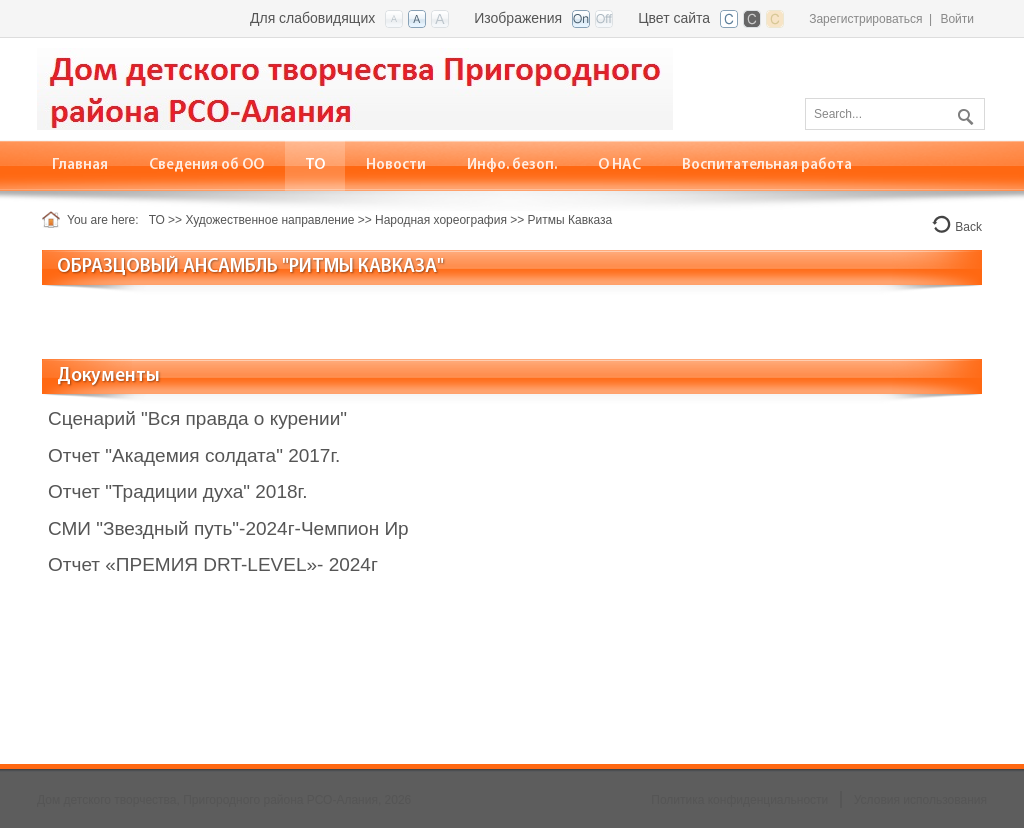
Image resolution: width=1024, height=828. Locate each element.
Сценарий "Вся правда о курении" (197, 418)
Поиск (963, 113)
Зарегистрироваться (865, 19)
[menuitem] (207, 165)
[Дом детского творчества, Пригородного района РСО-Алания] (355, 87)
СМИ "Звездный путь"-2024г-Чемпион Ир (228, 528)
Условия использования (920, 800)
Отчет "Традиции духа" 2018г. (177, 491)
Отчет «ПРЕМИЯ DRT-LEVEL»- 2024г (213, 564)
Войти (957, 19)
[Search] (895, 114)
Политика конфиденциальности (739, 800)
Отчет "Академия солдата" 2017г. (194, 455)
